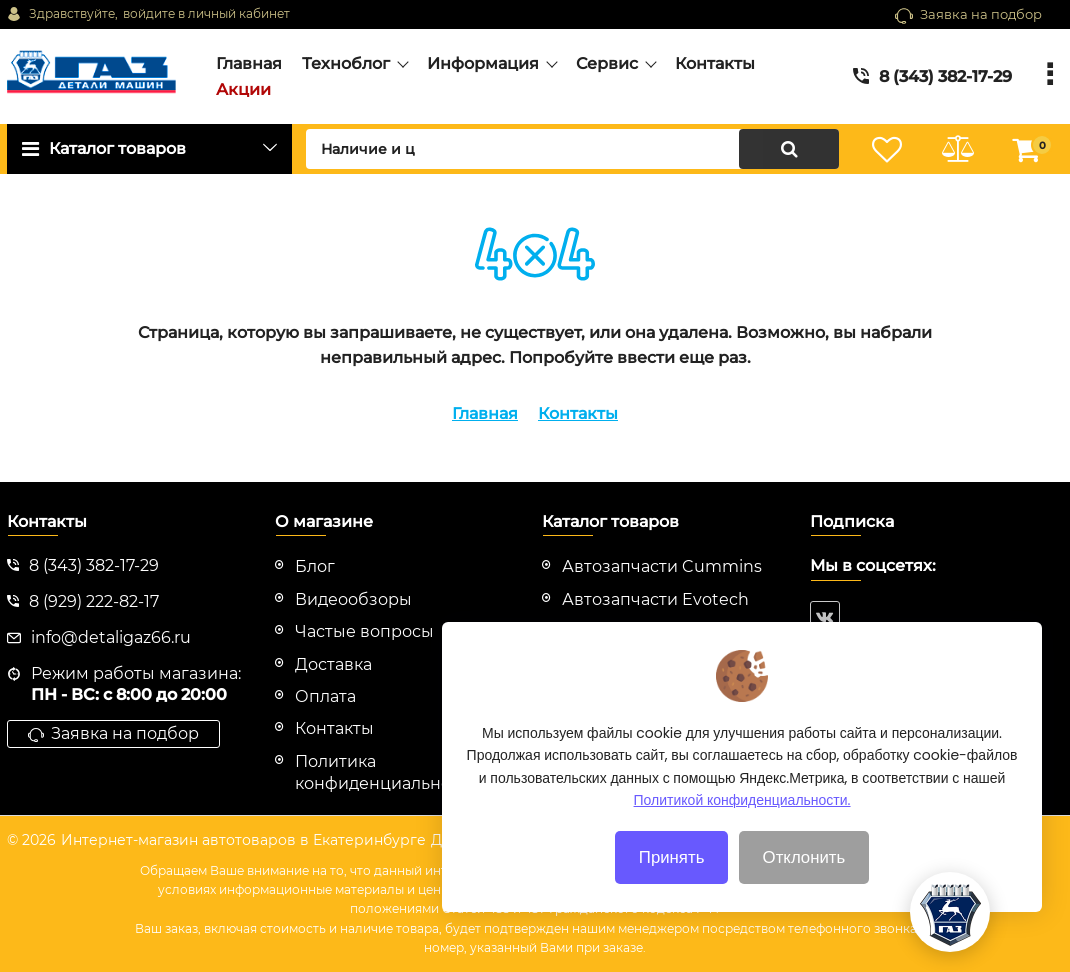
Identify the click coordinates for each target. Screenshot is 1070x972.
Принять (672, 890)
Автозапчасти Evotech (655, 599)
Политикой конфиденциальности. (742, 833)
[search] (572, 149)
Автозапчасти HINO (644, 631)
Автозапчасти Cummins (662, 566)
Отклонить (804, 890)
